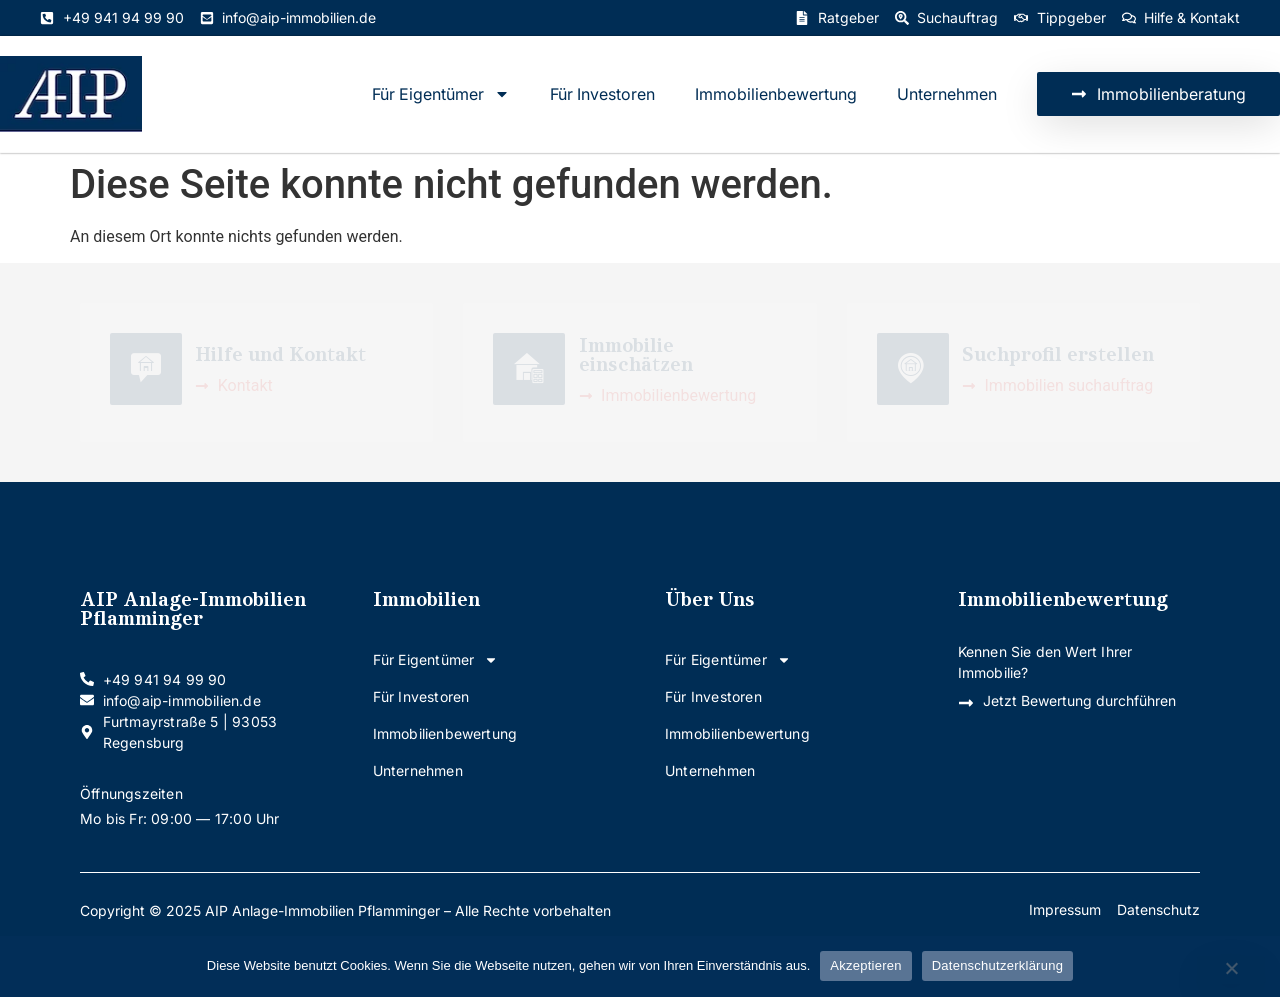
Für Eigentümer (441, 94)
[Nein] (1231, 970)
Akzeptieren (865, 965)
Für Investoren (602, 94)
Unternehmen (947, 94)
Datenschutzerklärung (997, 965)
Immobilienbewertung (776, 94)
